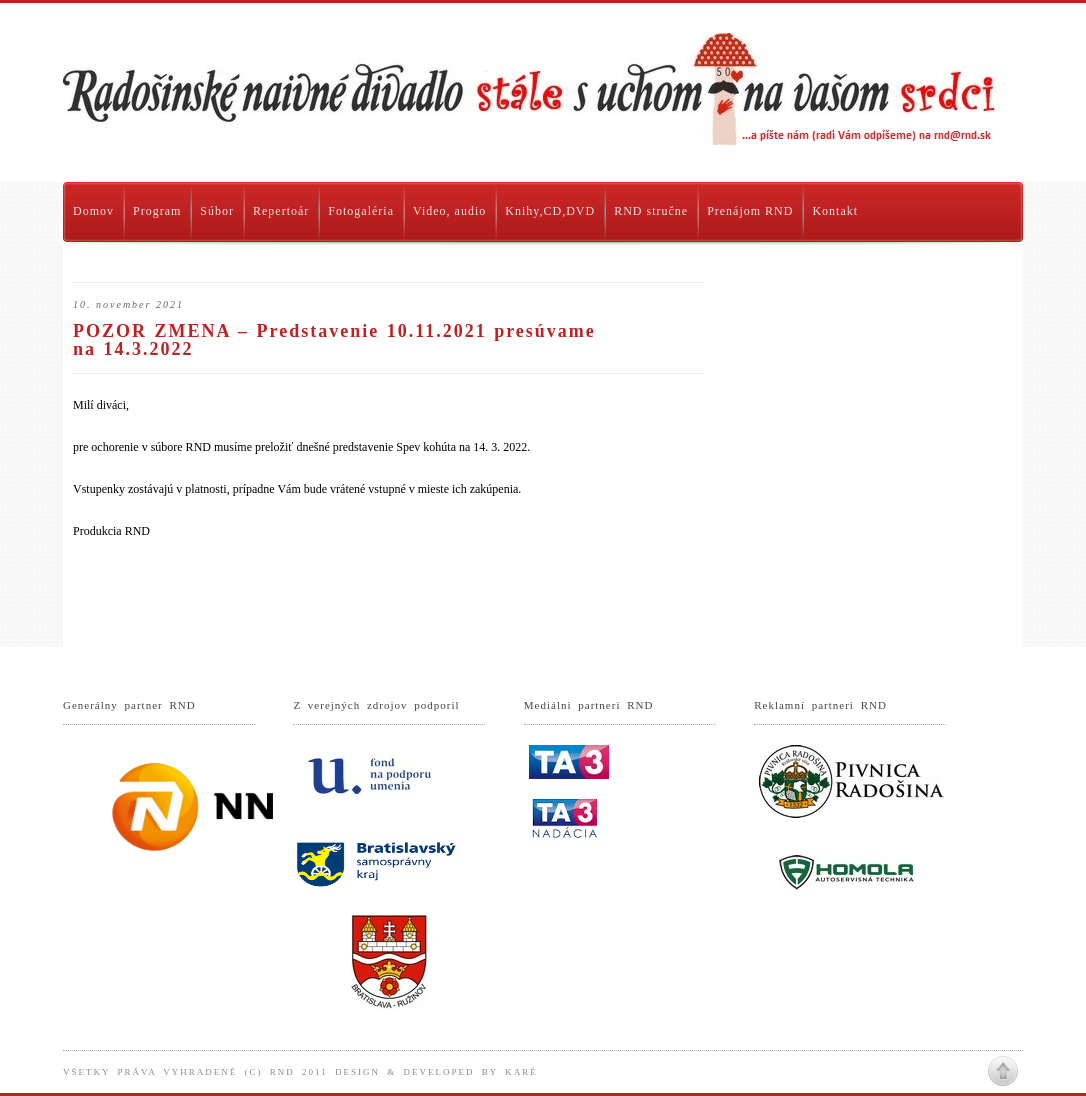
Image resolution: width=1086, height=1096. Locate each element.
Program (157, 211)
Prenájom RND (750, 211)
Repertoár (281, 211)
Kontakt (835, 211)
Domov (93, 211)
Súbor (217, 211)
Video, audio (449, 211)
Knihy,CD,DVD (550, 211)
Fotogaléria (361, 211)
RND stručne (651, 211)
